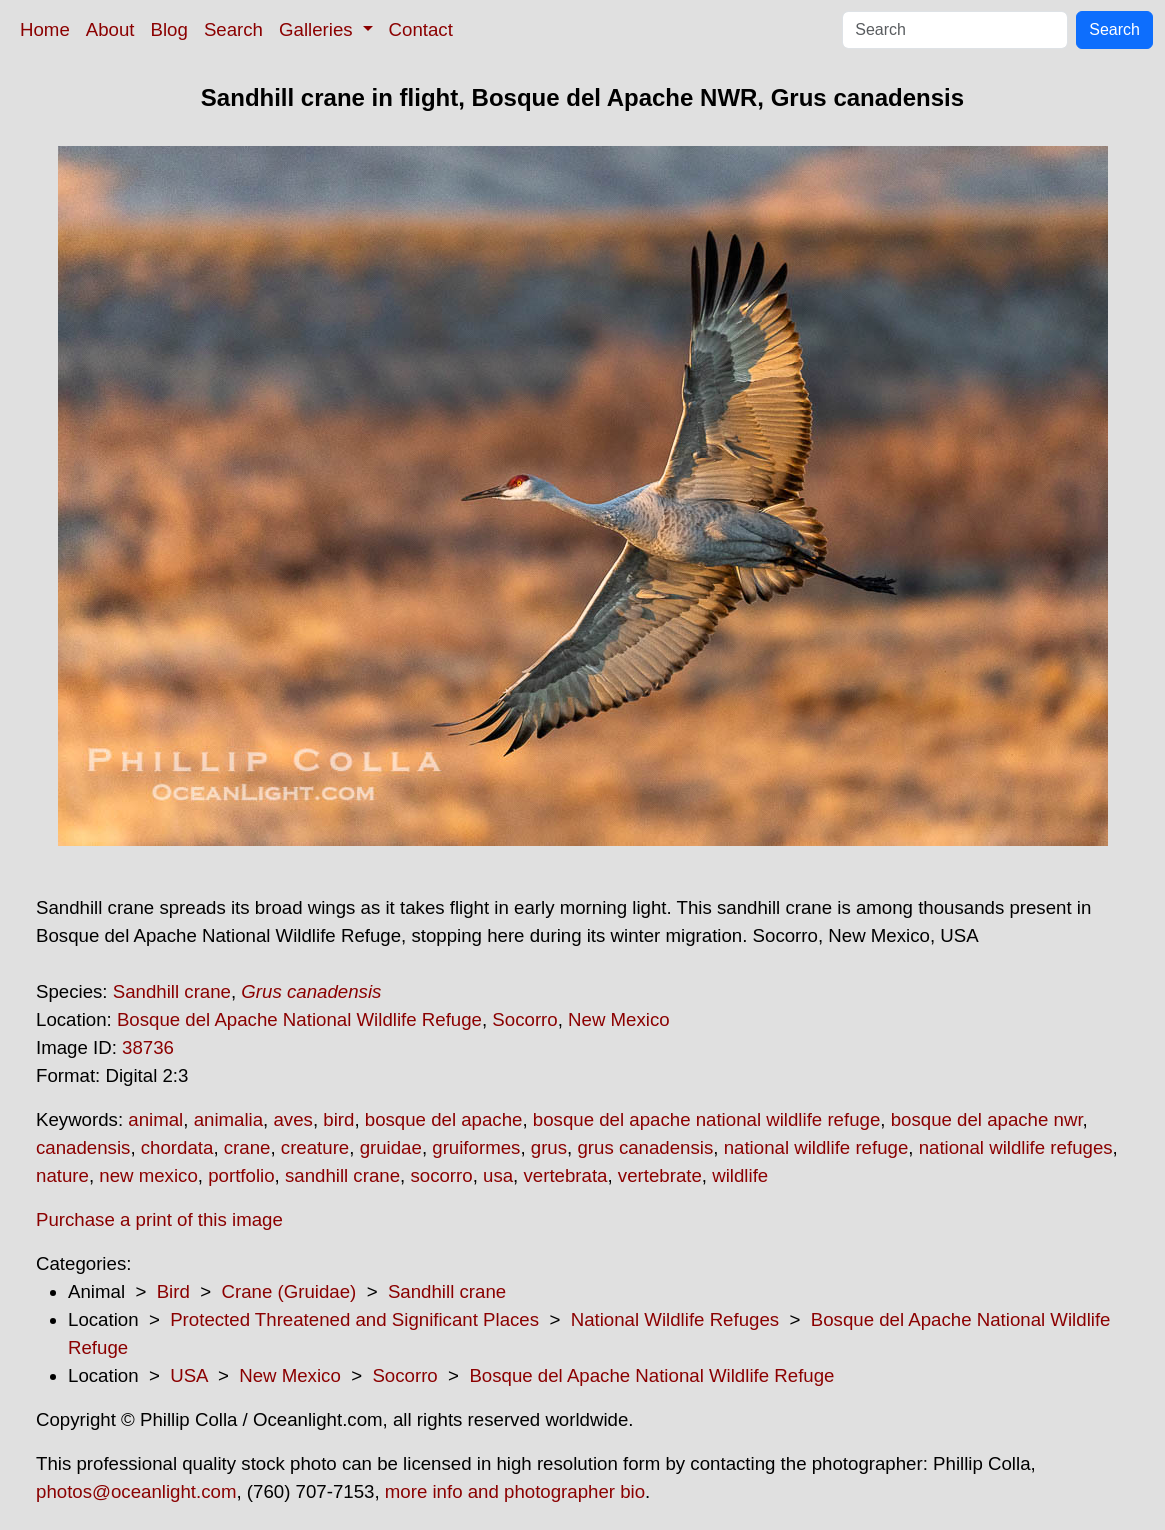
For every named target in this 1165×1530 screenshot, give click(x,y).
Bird (173, 1291)
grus (549, 1147)
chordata (177, 1147)
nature (62, 1175)
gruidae (391, 1147)
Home (45, 29)
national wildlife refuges (1016, 1147)
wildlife (740, 1175)
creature (315, 1147)
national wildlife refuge (816, 1147)
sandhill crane (342, 1175)
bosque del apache (444, 1119)
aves (292, 1119)
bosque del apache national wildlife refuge (706, 1119)
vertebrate (660, 1175)
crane (247, 1147)
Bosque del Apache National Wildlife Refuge (299, 1019)
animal (155, 1119)
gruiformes (476, 1147)
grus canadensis (645, 1147)
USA (188, 1375)
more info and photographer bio (515, 1491)
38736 (148, 1047)
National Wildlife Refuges (675, 1319)
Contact (421, 29)
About (110, 29)
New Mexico (619, 1019)
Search (233, 29)
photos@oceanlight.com (136, 1491)
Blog (169, 29)
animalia (228, 1119)
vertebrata (565, 1175)
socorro (441, 1175)
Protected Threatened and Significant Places (354, 1319)
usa (498, 1175)
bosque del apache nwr (987, 1119)
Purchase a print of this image (159, 1219)
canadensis (83, 1147)
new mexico (148, 1175)
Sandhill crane (172, 991)
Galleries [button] (318, 29)
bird (338, 1119)
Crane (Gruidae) (288, 1291)
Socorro (524, 1019)
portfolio (241, 1175)
